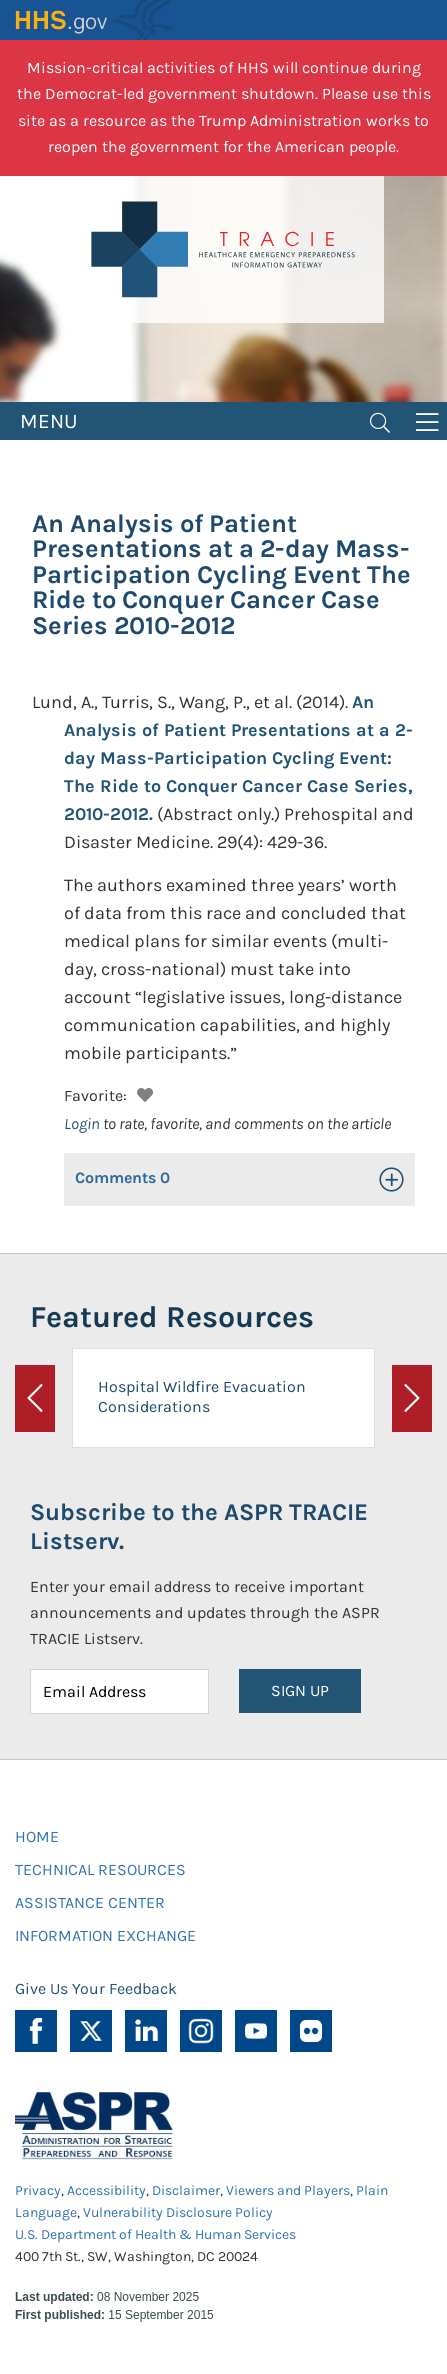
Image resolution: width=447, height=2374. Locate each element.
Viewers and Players (288, 2190)
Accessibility (106, 2190)
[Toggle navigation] (380, 421)
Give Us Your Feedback (96, 1988)
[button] (142, 1092)
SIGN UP (300, 1690)
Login (82, 1123)
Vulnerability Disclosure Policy (178, 2212)
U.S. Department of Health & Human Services (155, 2234)
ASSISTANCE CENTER (90, 1902)
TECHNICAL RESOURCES (100, 1869)
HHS (95, 20)
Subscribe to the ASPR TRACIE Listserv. (199, 1526)
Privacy (38, 2190)
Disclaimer (186, 2190)
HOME (37, 1836)
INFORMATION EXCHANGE (105, 1935)
